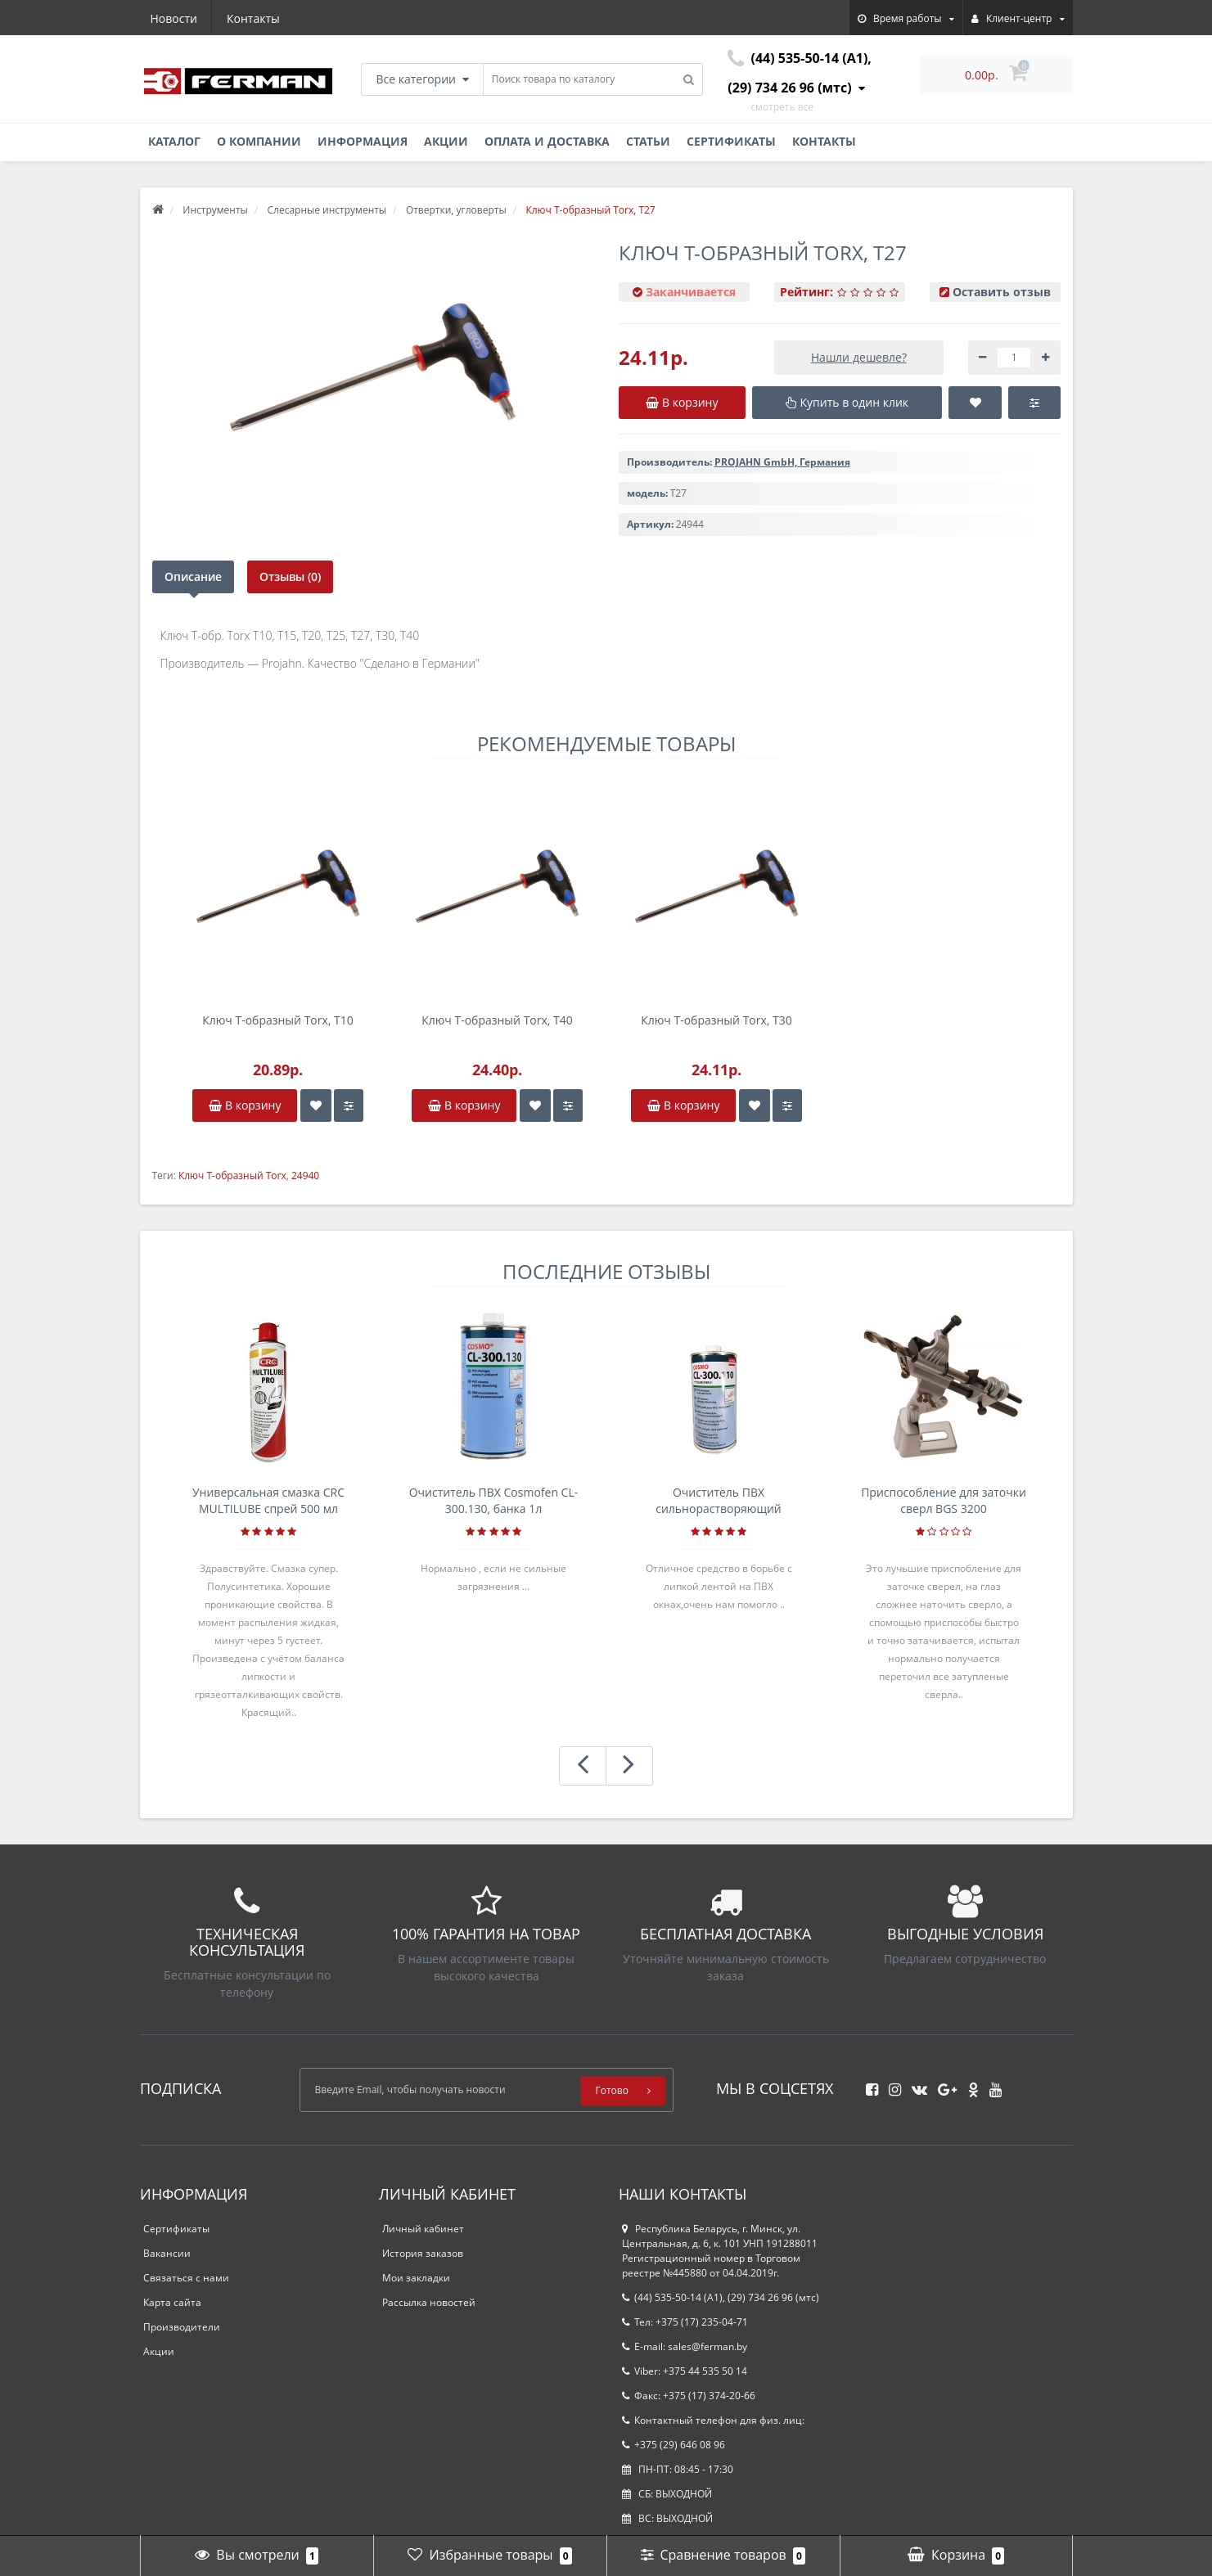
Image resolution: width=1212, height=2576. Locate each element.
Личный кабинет (423, 2229)
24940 (305, 1175)
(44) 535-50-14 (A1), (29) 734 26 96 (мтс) (720, 2297)
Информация (363, 141)
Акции (446, 141)
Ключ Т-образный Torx (232, 1175)
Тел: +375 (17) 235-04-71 (685, 2322)
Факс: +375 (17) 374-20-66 (688, 2396)
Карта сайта (172, 2302)
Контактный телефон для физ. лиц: (713, 2420)
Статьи (648, 141)
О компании (259, 141)
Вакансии (167, 2253)
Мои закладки (416, 2278)
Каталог (174, 141)
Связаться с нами (186, 2278)
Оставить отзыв (1002, 291)
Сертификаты (731, 141)
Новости (174, 18)
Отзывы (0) (290, 576)
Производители (181, 2327)
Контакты (253, 18)
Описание (193, 576)
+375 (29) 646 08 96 (673, 2445)
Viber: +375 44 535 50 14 (684, 2371)
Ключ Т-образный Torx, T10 (278, 1020)
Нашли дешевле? (859, 357)
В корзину (245, 1105)
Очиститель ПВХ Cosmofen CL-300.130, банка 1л (494, 1500)
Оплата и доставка (547, 141)
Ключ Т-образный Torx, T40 (497, 1020)
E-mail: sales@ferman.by (684, 2346)
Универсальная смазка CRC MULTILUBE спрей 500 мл (268, 1500)
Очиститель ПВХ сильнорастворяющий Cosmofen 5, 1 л (719, 1500)
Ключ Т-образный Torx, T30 (716, 1020)
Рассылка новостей (428, 2302)
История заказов (422, 2253)
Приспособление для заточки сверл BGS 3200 (943, 1500)
